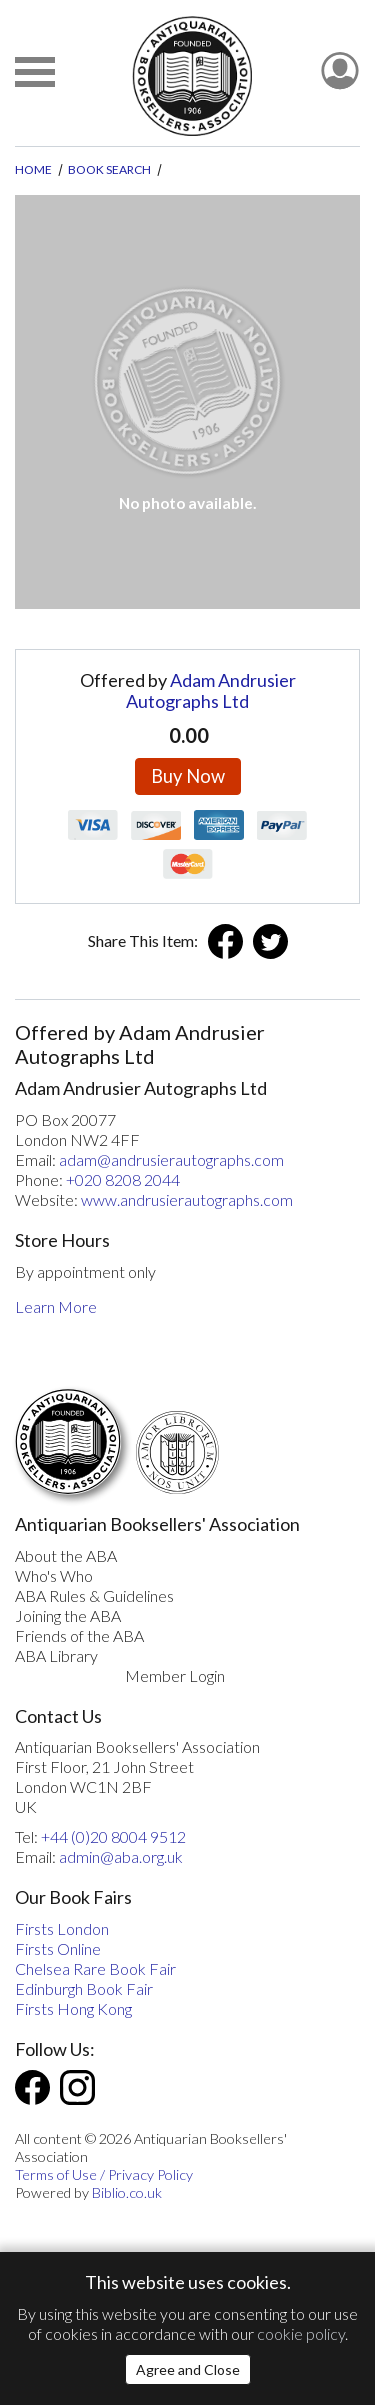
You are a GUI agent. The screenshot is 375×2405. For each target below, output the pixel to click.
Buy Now (188, 776)
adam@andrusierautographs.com (171, 1159)
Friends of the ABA (79, 1635)
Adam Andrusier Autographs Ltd (211, 691)
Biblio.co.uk (127, 2192)
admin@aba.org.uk (121, 1856)
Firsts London (62, 1928)
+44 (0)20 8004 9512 (113, 1836)
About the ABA (66, 1555)
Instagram (77, 2087)
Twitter (270, 941)
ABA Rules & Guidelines (94, 1595)
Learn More (56, 1306)
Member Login (175, 1675)
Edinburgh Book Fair (84, 1988)
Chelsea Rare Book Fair (95, 1968)
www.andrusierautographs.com (187, 1199)
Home (33, 169)
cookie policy (301, 2333)
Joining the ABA (68, 1615)
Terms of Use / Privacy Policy (104, 2174)
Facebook (225, 941)
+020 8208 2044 (123, 1179)
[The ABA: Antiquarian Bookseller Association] (192, 76)
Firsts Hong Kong (73, 2008)
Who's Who (54, 1575)
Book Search (109, 169)
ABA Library (56, 1655)
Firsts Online (58, 1948)
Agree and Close (188, 2369)
